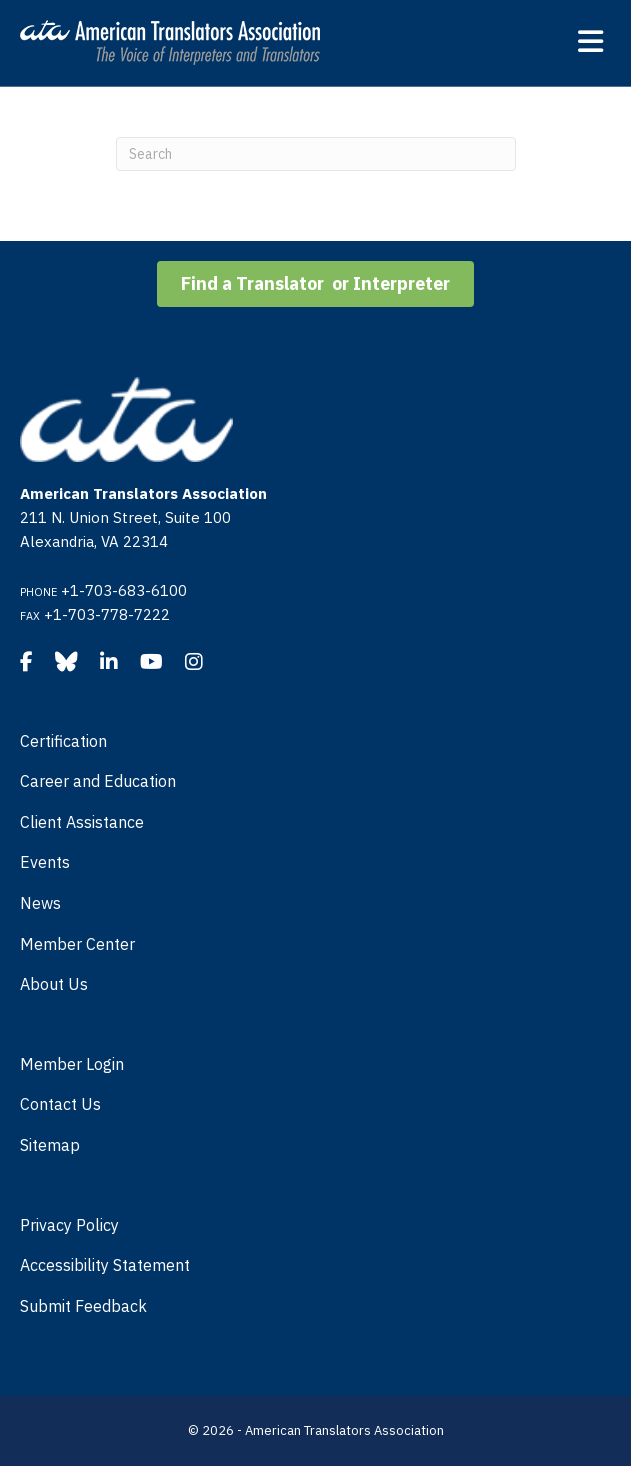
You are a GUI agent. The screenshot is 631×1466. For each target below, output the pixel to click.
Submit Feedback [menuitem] (83, 1306)
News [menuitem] (40, 903)
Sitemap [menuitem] (50, 1145)
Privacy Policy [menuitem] (69, 1225)
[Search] (316, 154)
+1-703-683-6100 (124, 590)
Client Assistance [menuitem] (82, 822)
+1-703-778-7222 (107, 614)
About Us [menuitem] (54, 984)
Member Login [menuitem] (72, 1064)
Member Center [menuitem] (77, 944)
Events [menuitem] (45, 862)
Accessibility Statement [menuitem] (105, 1265)
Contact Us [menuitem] (60, 1104)
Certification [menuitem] (63, 741)
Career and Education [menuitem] (98, 781)
